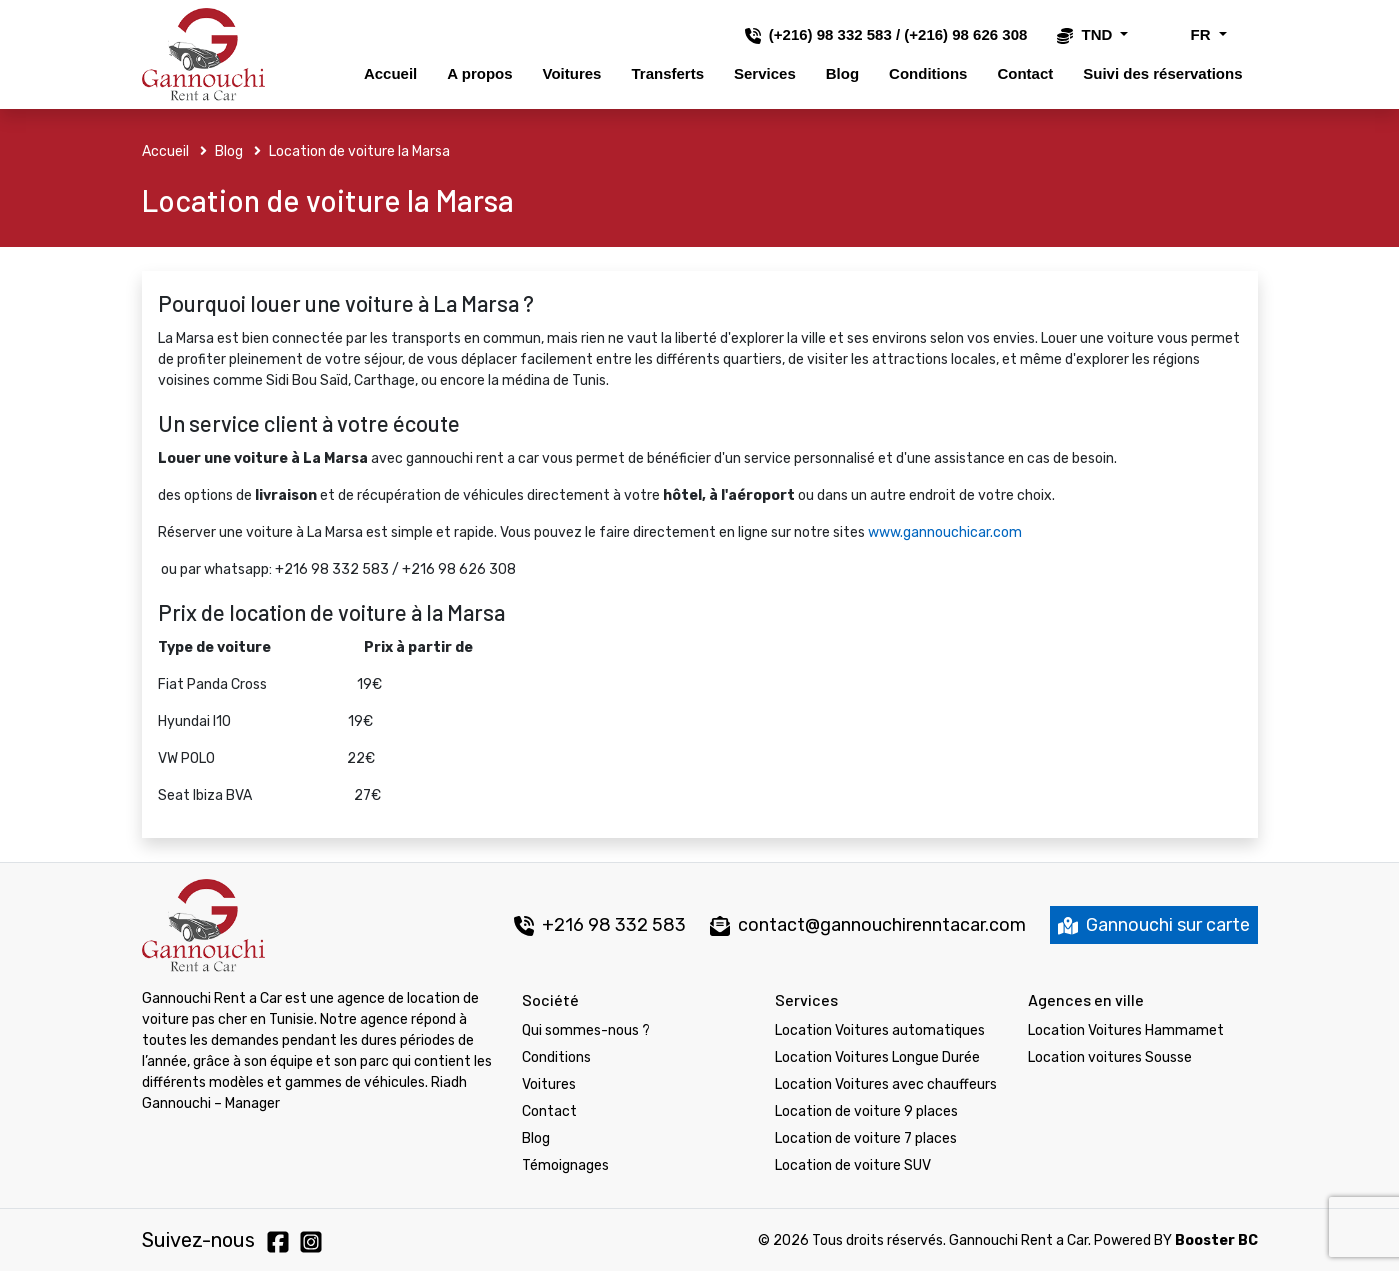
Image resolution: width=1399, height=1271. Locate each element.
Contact (1025, 73)
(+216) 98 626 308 (965, 34)
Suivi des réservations (1162, 73)
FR (1186, 34)
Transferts (667, 73)
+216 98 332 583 (600, 925)
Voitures (572, 73)
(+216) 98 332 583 (830, 34)
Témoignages (565, 1165)
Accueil (390, 73)
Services (765, 73)
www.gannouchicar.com (945, 532)
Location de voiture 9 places (866, 1111)
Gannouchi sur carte (1154, 925)
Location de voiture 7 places (866, 1138)
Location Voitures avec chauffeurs (886, 1084)
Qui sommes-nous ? (586, 1030)
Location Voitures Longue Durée (877, 1057)
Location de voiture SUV (853, 1165)
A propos (479, 73)
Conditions (928, 73)
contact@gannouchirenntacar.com (882, 925)
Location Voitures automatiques (880, 1030)
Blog (842, 73)
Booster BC (1216, 1240)
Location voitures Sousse (1110, 1057)
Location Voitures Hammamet (1126, 1030)
